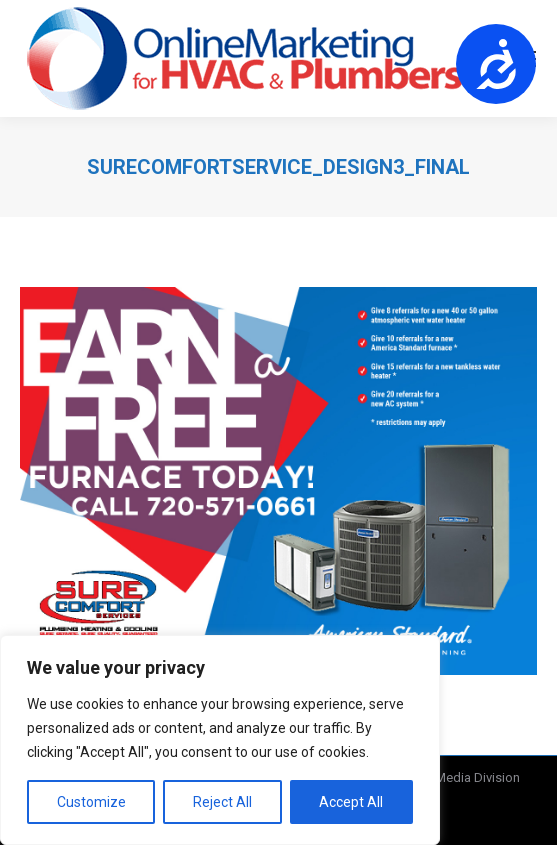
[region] (220, 740)
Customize (91, 802)
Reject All (222, 802)
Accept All (351, 802)
